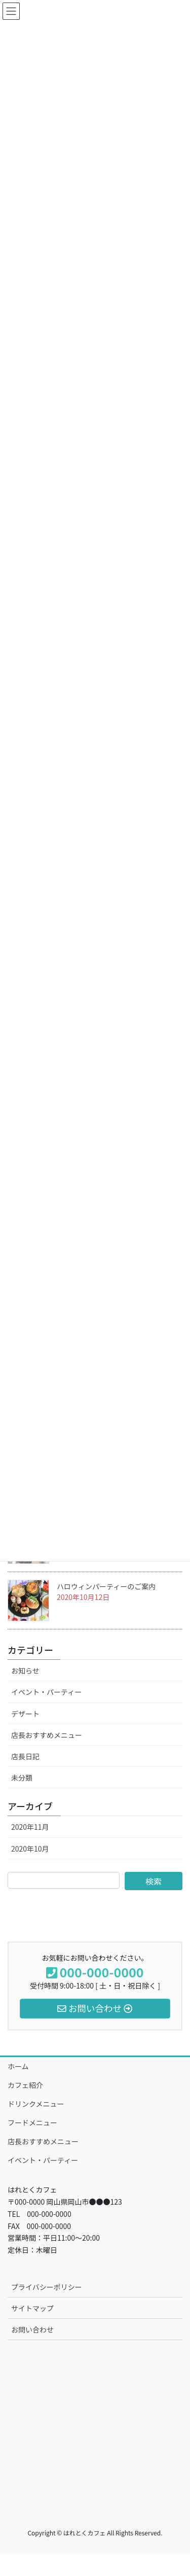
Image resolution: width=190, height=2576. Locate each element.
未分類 (21, 1777)
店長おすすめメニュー (46, 1735)
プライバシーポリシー (46, 2287)
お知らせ (25, 1670)
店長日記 (25, 1756)
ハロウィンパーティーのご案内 (106, 1586)
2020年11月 (30, 1827)
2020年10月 (30, 1848)
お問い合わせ (32, 2329)
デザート (25, 1714)
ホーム (18, 2066)
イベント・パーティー (46, 1692)
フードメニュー (32, 2122)
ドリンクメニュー (36, 2104)
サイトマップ (32, 2308)
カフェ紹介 (25, 2085)
